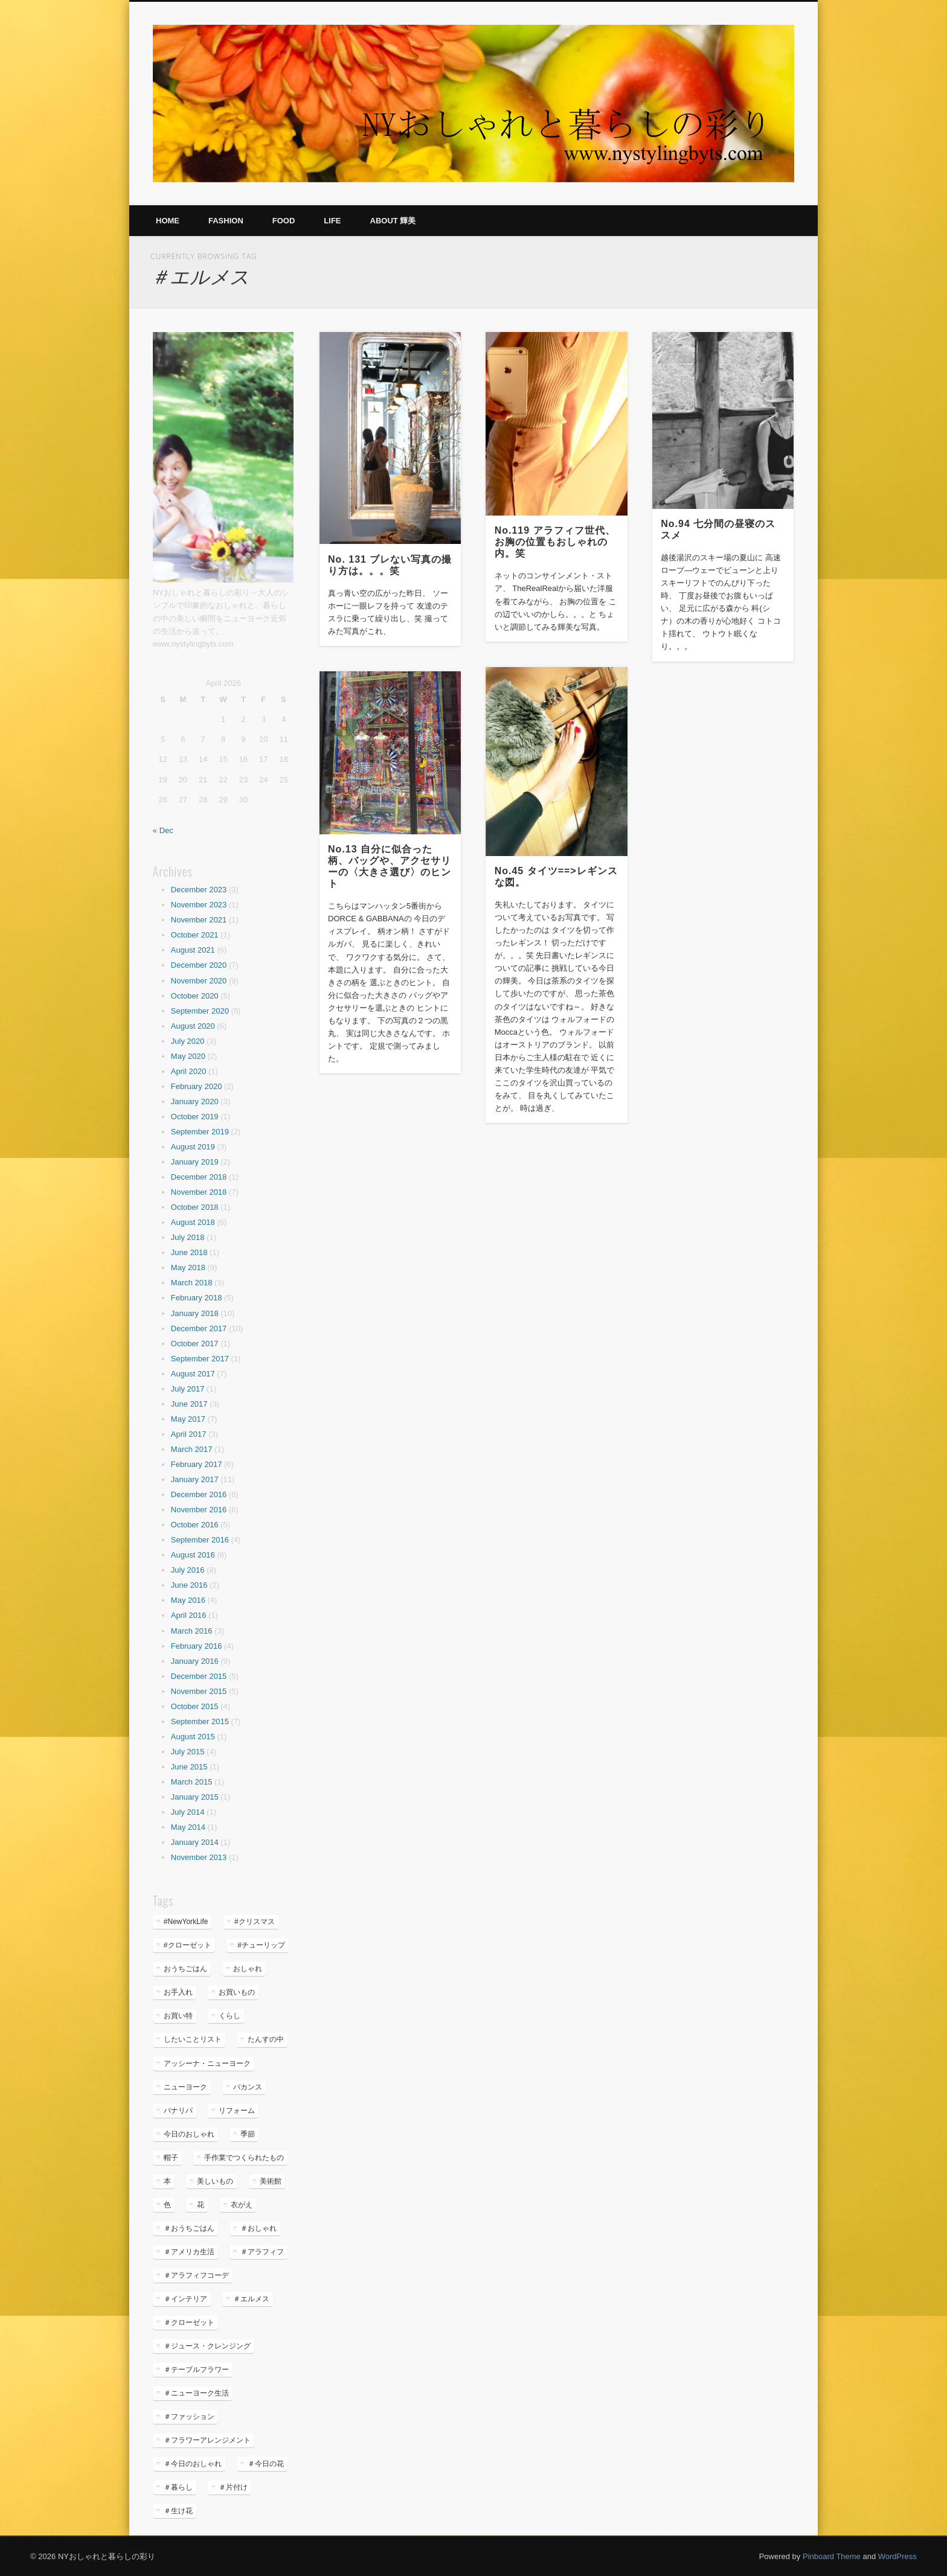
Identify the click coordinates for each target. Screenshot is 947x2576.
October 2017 (195, 1343)
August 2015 (193, 1736)
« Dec (163, 830)
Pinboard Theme (832, 2556)
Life (332, 220)
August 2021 (193, 949)
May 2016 (188, 1600)
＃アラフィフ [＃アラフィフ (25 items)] (262, 2252)
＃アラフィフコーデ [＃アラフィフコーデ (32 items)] (196, 2275)
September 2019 (200, 1131)
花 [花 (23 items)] (200, 2204)
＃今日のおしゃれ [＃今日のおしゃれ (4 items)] (193, 2463)
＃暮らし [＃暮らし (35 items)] (178, 2487)
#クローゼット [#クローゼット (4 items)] (187, 1945)
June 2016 (189, 1585)
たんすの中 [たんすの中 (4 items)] (266, 2039)
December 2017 (199, 1328)
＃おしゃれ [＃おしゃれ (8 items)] (258, 2228)
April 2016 (189, 1615)
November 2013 (199, 1857)
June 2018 (189, 1252)
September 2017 (200, 1358)
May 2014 (188, 1827)
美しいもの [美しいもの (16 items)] (215, 2181)
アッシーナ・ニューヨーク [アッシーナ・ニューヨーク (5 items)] (207, 2063)
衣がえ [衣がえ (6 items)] (241, 2204)
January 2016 (195, 1661)
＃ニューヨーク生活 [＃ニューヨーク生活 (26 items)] (196, 2393)
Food (283, 220)
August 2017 (193, 1373)
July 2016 (188, 1569)
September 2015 (200, 1721)
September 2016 (200, 1539)
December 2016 (199, 1494)
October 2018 (195, 1207)
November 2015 (199, 1691)
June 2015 (189, 1766)
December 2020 (199, 965)
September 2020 (200, 1010)
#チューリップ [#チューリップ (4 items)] (261, 1945)
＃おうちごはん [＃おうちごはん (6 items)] (189, 2228)
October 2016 (195, 1524)
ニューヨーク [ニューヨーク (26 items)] (185, 2087)
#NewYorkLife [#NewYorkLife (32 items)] (186, 1921)
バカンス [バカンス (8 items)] (247, 2087)
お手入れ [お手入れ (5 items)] (178, 1992)
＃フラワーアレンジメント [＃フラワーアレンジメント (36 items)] (207, 2440)
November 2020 (199, 980)
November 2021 (199, 919)
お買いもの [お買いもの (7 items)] (237, 1992)
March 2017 (192, 1449)
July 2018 (188, 1237)
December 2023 (199, 889)
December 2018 (199, 1176)
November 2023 (199, 904)
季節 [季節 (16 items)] (247, 2134)
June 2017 (189, 1403)
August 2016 (193, 1554)
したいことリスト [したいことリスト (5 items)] (193, 2039)
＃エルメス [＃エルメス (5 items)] (251, 2299)
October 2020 (195, 995)
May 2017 (188, 1419)
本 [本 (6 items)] (167, 2181)
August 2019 (193, 1146)
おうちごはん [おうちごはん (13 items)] (185, 1968)
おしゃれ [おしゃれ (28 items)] (247, 1968)
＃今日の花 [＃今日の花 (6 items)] (266, 2463)
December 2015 (199, 1676)
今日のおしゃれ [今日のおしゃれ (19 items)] (189, 2134)
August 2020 (193, 1026)
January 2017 (195, 1479)
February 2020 (196, 1086)
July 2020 (188, 1041)
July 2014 (188, 1812)
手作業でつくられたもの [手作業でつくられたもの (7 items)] (244, 2157)
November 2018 (199, 1192)
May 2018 (188, 1267)
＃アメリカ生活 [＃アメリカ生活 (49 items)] (189, 2252)
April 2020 (189, 1071)
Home (167, 220)
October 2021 (195, 934)
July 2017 (188, 1388)
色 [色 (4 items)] (167, 2204)
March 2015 (192, 1781)
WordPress (897, 2556)
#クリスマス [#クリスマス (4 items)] (254, 1921)
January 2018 (195, 1313)
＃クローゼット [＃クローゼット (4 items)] (189, 2322)
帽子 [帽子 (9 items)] (171, 2157)
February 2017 (196, 1464)
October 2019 (195, 1116)
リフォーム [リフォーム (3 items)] (237, 2110)
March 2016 (192, 1630)
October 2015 (195, 1706)
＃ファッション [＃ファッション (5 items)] (189, 2416)
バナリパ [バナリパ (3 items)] (178, 2110)
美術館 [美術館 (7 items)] (270, 2181)
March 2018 (192, 1282)
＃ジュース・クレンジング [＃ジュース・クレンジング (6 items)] (207, 2346)
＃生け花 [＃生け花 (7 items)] (178, 2511)
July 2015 (188, 1751)
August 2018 (193, 1222)
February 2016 (196, 1646)
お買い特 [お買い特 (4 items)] (178, 2016)
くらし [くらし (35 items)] (229, 2016)
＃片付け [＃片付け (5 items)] (233, 2487)
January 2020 (195, 1101)
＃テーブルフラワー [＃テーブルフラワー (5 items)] (196, 2369)
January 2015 (195, 1796)
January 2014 (195, 1842)
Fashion (225, 220)
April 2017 (189, 1434)
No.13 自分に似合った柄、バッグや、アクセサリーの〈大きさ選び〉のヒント (389, 866)
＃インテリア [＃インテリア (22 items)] (185, 2299)
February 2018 (196, 1297)
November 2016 (199, 1509)
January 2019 (195, 1161)
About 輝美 (393, 220)
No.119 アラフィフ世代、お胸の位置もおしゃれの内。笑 (555, 541)
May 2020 (188, 1056)
